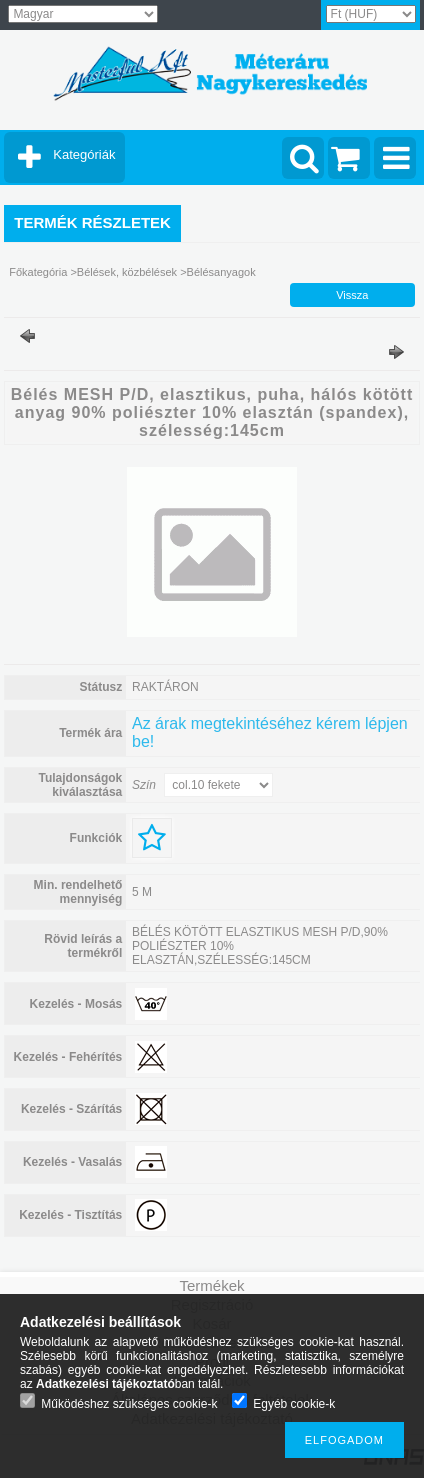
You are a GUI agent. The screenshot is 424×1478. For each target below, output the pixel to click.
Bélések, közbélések (127, 272)
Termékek (211, 1285)
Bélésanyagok (221, 272)
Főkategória (38, 272)
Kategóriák (84, 154)
